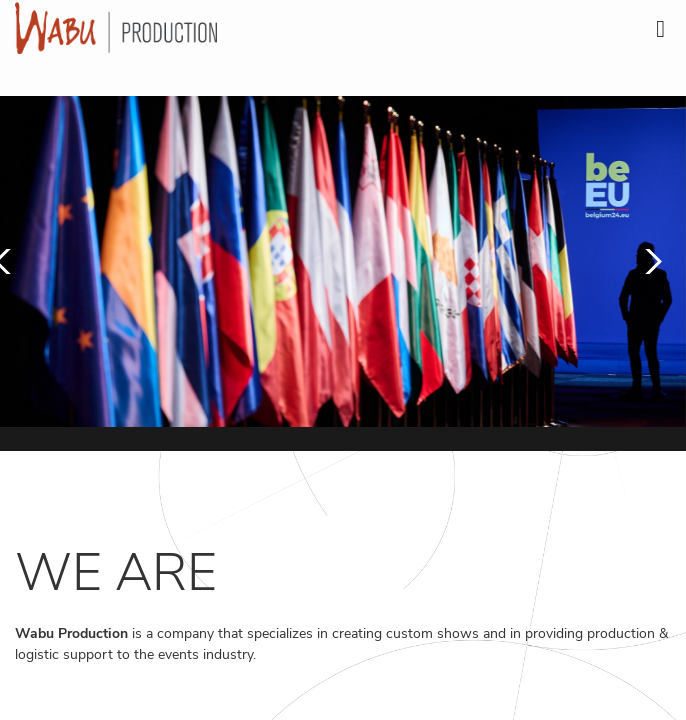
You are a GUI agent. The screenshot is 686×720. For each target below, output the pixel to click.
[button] (648, 261)
